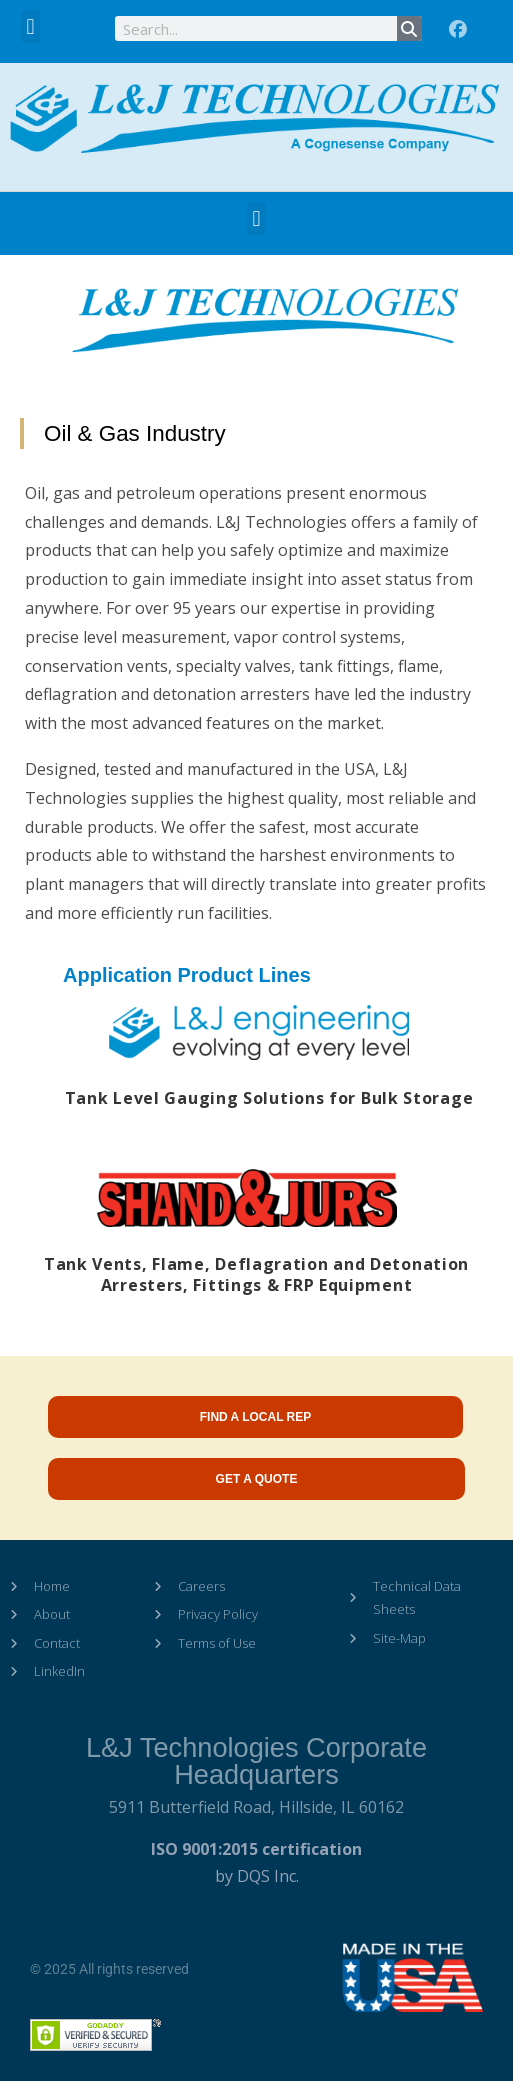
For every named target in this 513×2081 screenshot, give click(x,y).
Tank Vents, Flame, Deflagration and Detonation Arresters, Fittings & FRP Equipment (256, 1274)
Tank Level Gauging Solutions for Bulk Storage (269, 1098)
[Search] (409, 28)
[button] (30, 26)
